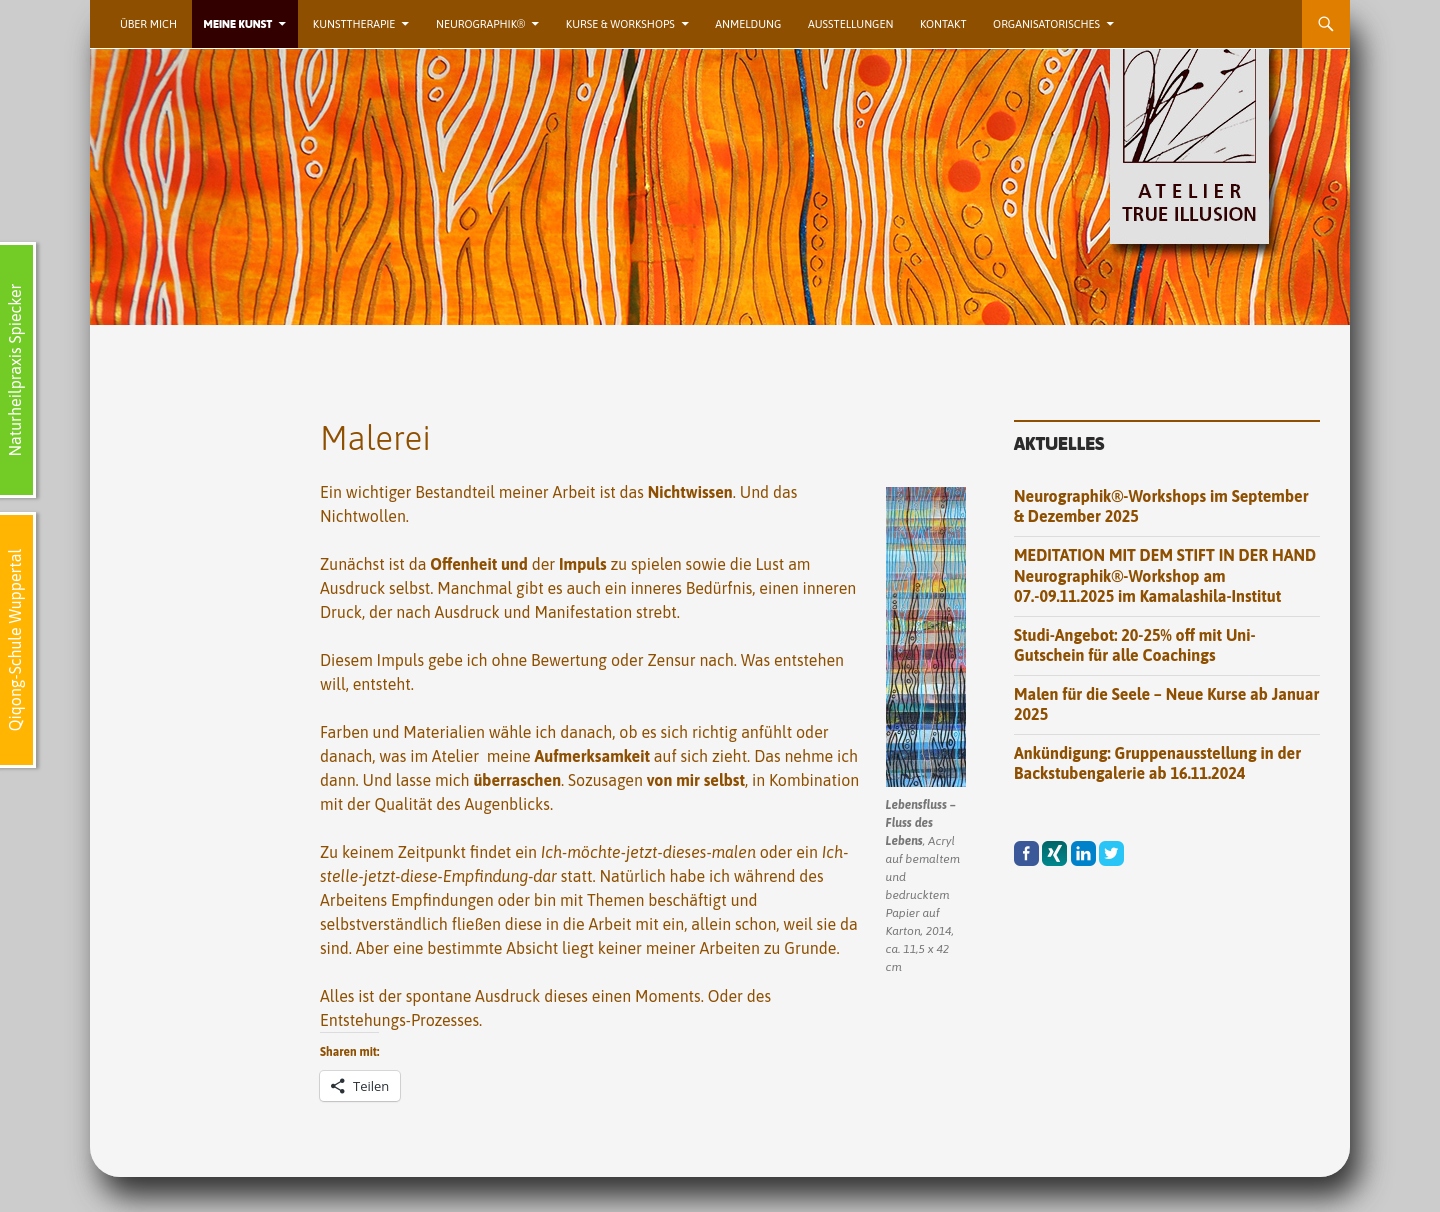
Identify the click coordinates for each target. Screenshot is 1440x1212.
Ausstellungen (850, 24)
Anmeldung (748, 24)
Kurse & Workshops (620, 24)
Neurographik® (480, 24)
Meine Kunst (238, 24)
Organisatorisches (1046, 24)
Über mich (148, 24)
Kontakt (943, 24)
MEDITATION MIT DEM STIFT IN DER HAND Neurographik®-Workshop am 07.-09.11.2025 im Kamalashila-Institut (1165, 575)
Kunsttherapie (354, 24)
